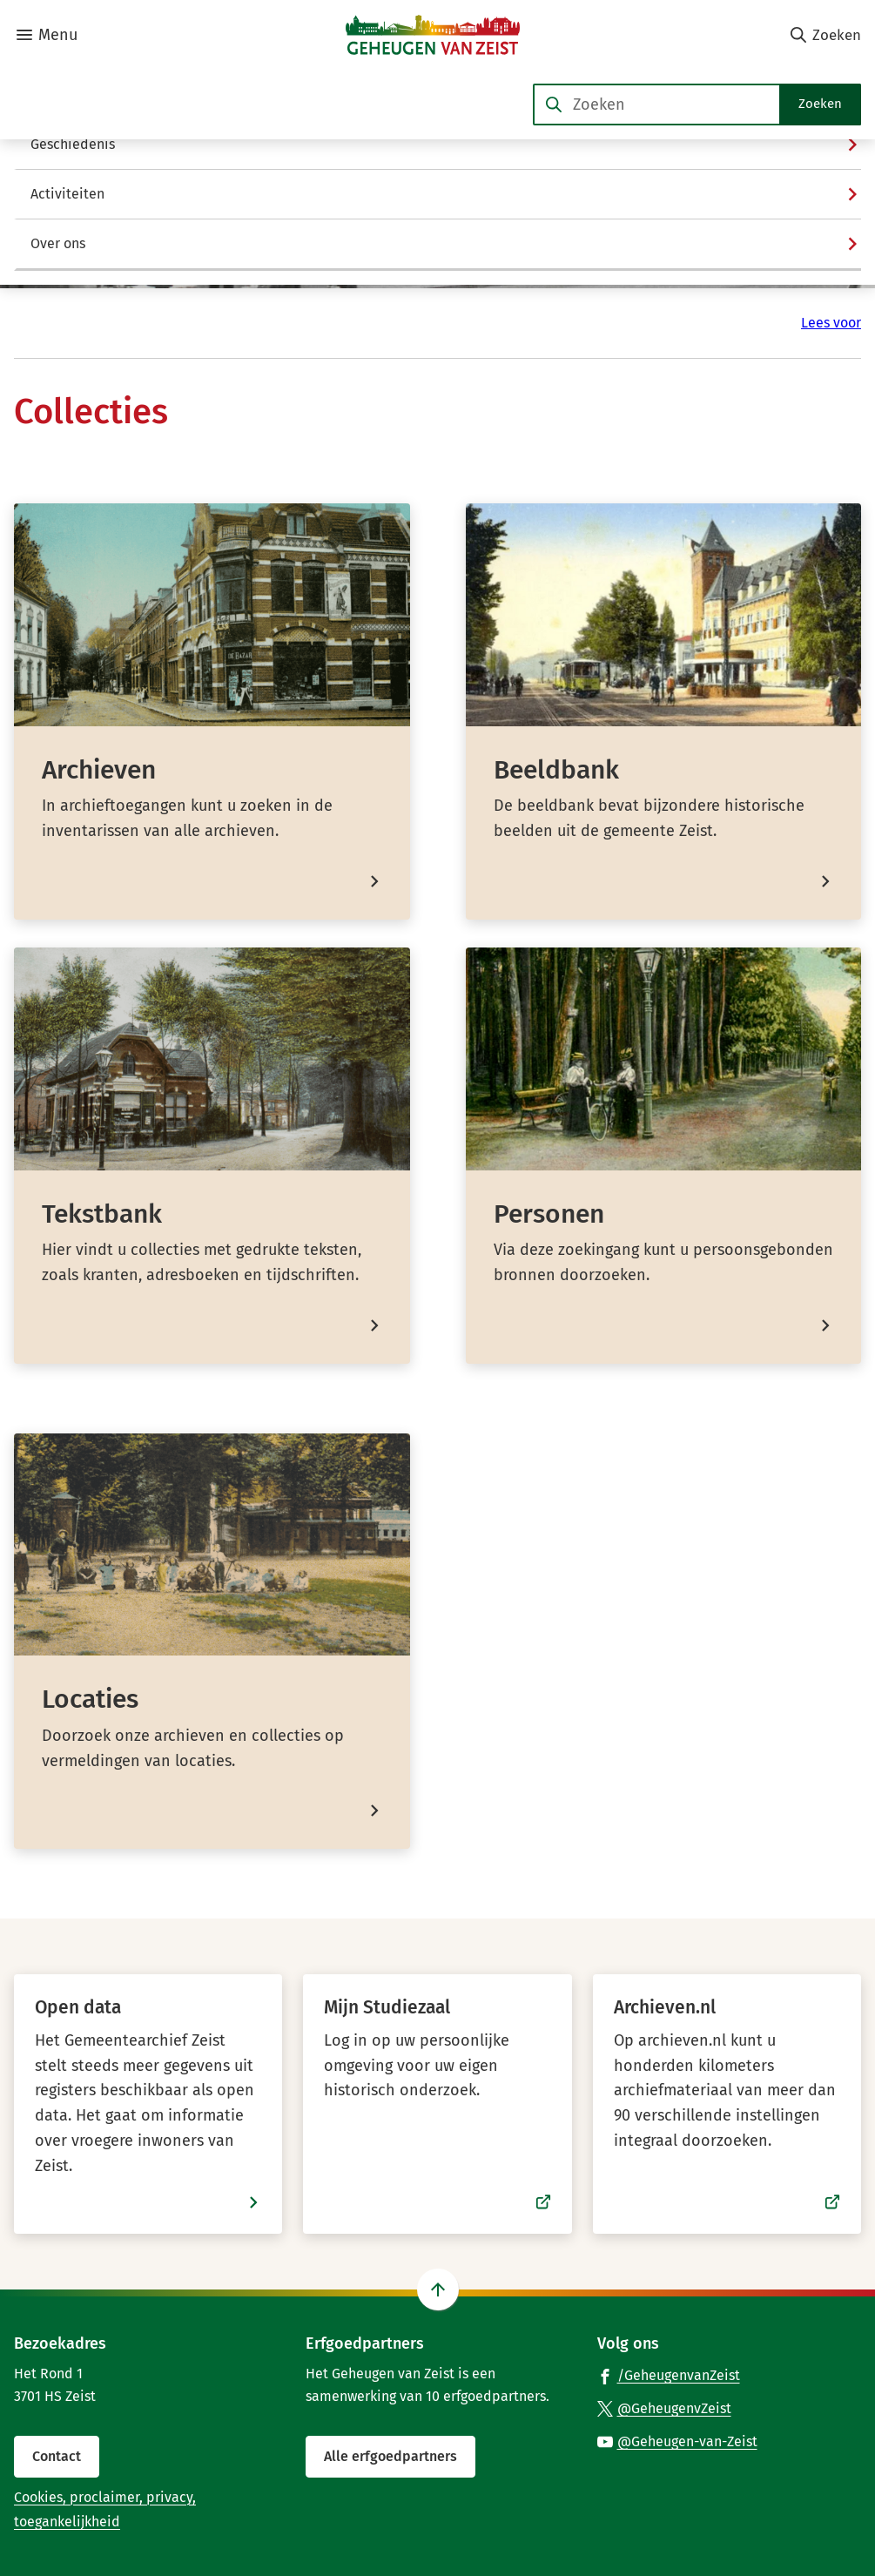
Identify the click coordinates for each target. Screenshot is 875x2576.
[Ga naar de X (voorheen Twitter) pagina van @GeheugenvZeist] (664, 2408)
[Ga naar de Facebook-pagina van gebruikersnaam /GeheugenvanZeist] (668, 2374)
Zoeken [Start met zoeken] (820, 103)
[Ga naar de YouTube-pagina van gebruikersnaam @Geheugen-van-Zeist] (677, 2441)
